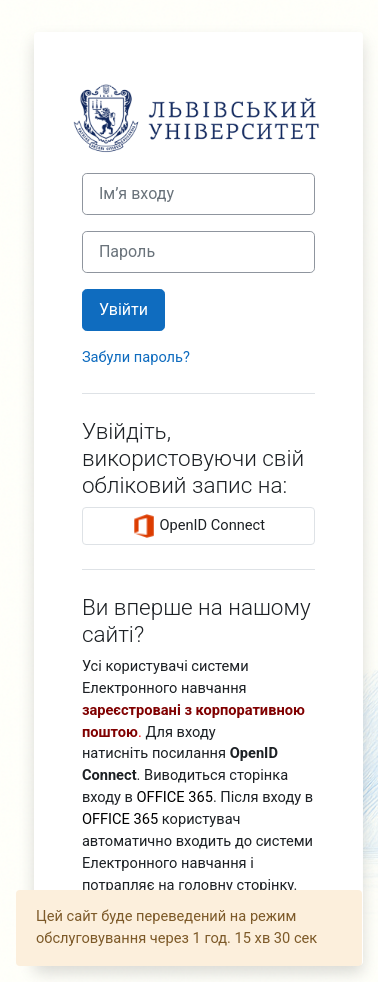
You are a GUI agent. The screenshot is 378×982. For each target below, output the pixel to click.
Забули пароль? (136, 357)
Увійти (123, 309)
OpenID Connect (198, 526)
